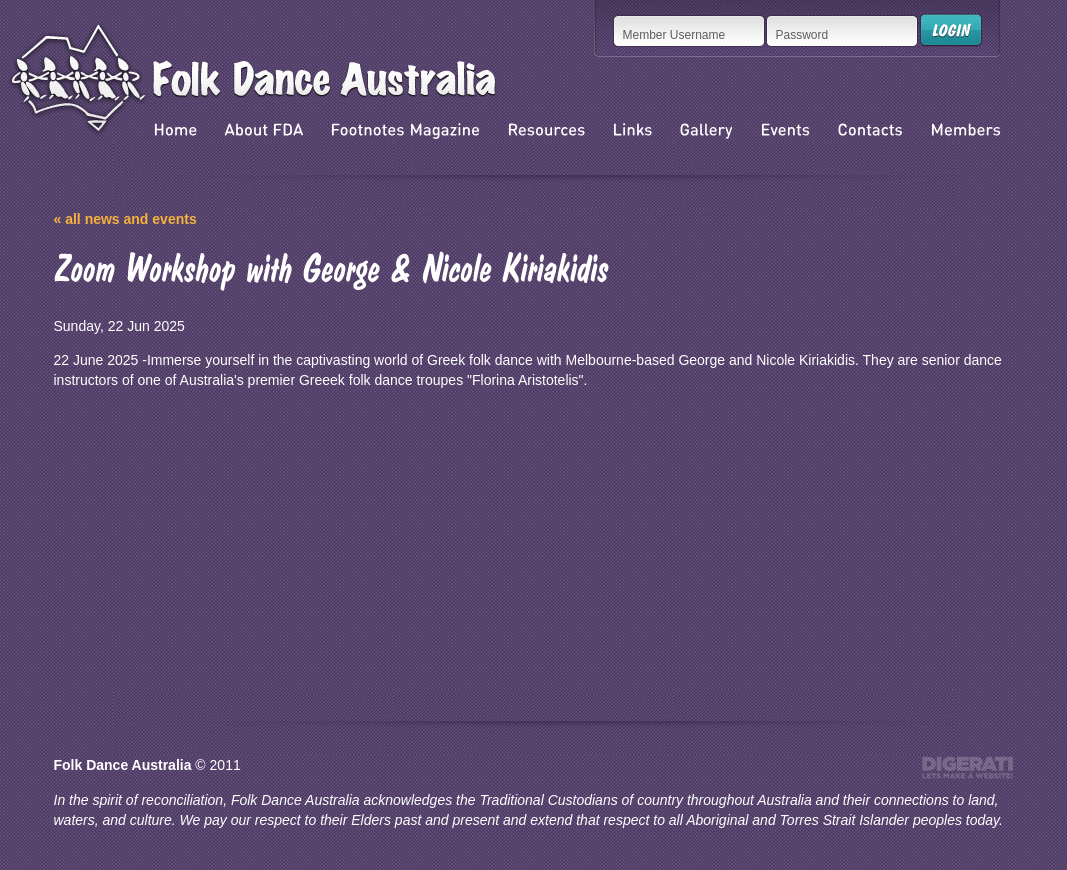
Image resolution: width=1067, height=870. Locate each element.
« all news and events (125, 219)
